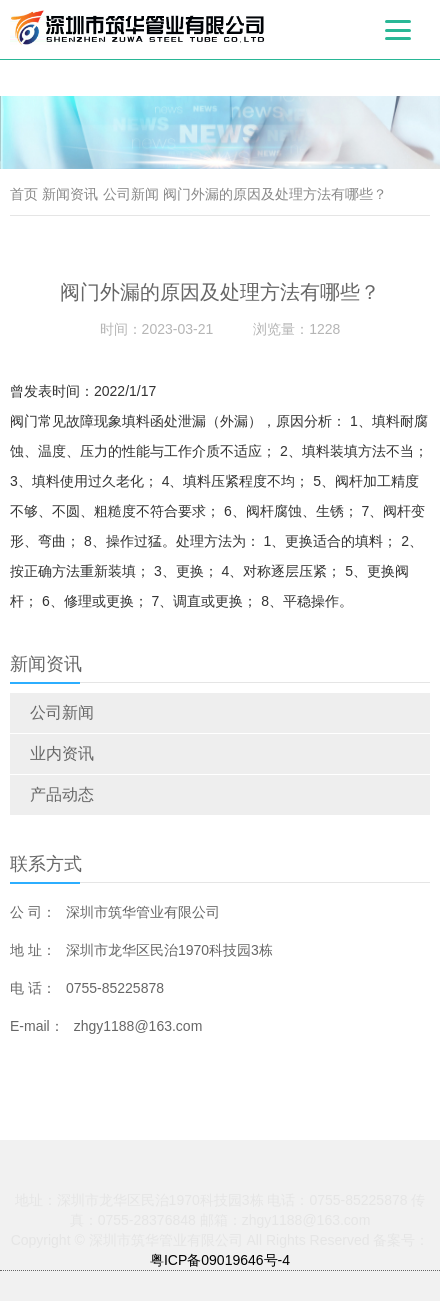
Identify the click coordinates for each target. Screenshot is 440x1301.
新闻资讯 (70, 194)
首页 (24, 194)
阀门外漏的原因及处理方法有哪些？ (275, 194)
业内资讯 (62, 753)
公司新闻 (62, 712)
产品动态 (62, 794)
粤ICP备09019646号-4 (220, 1260)
